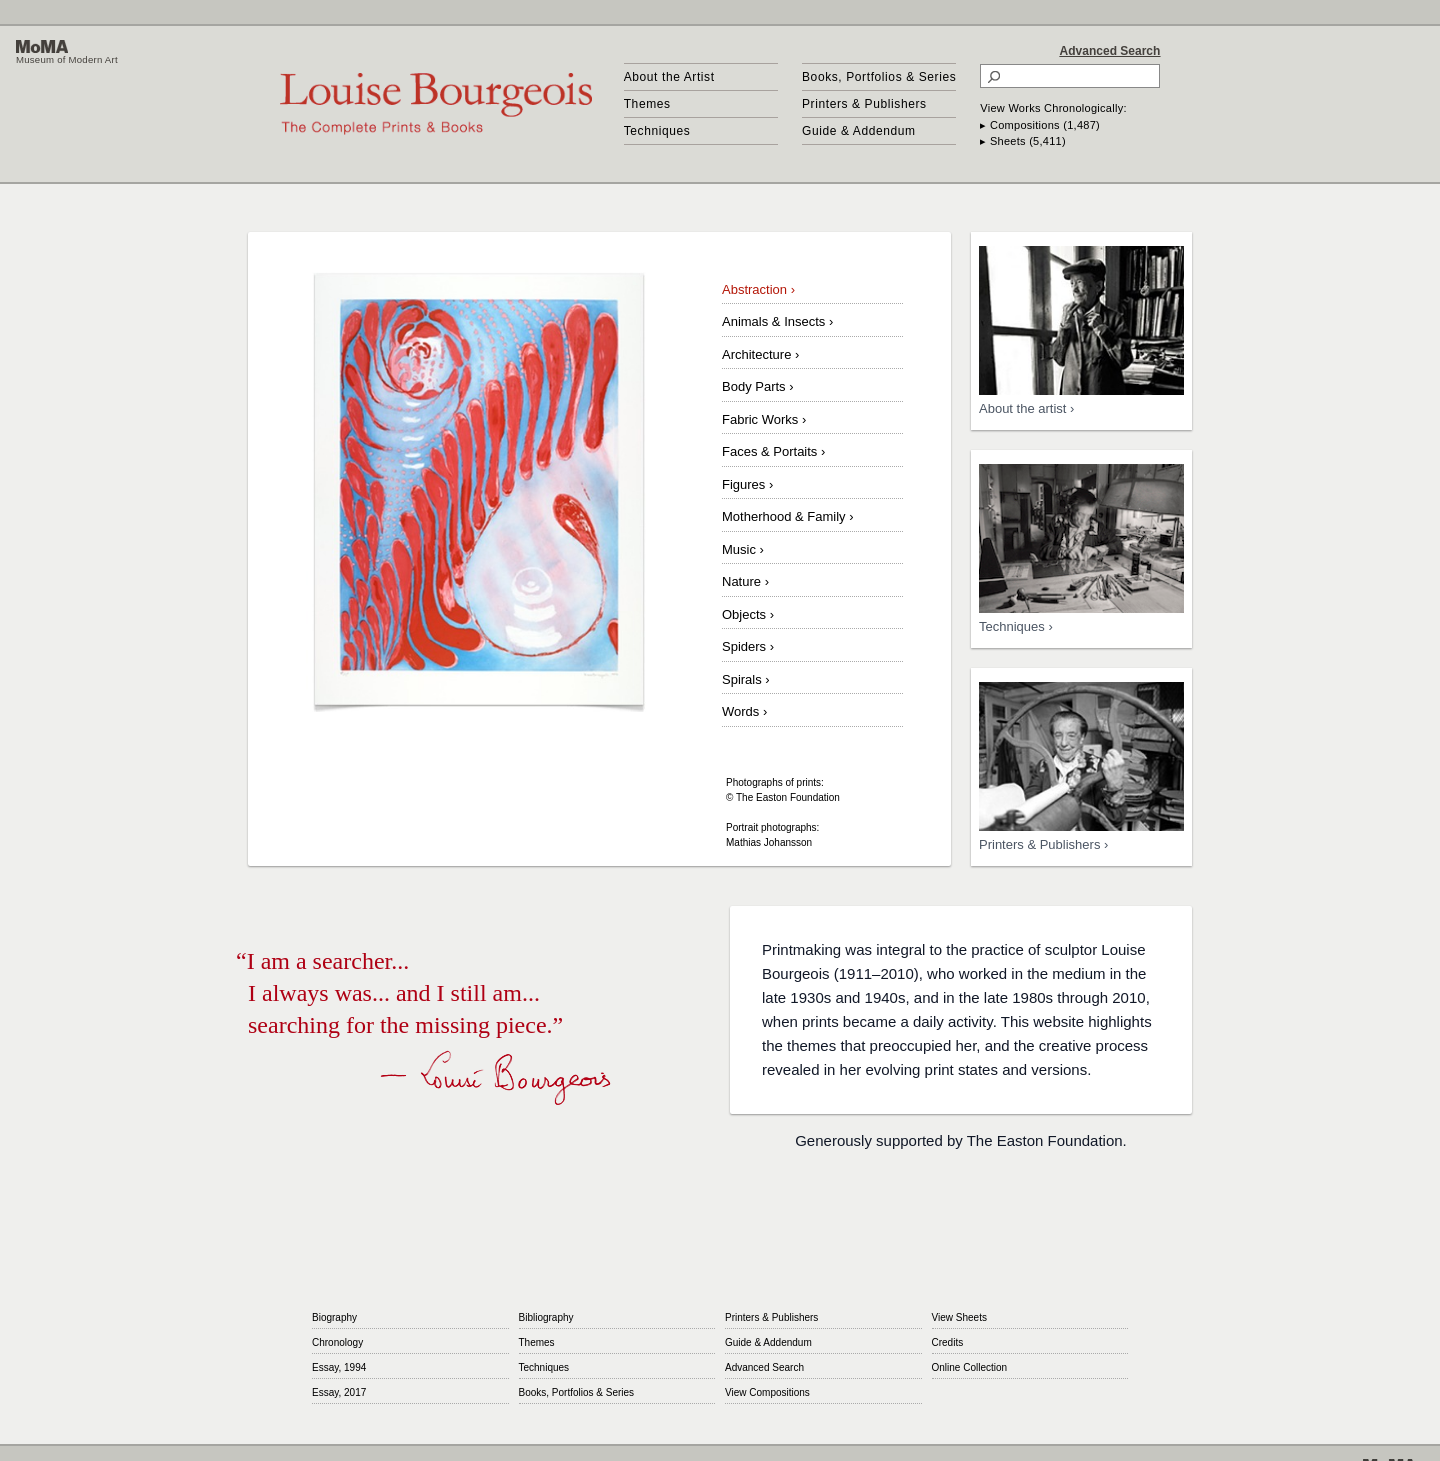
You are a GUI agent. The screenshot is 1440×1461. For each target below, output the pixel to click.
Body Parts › (758, 386)
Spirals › (746, 679)
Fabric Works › (764, 419)
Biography (334, 1317)
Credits (948, 1342)
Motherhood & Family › (788, 516)
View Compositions (767, 1392)
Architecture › (760, 354)
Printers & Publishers (864, 104)
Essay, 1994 (339, 1367)
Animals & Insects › (777, 321)
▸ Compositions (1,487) (1040, 125)
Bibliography (546, 1317)
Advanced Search (1110, 51)
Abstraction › (758, 289)
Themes (647, 104)
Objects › (748, 614)
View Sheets (959, 1317)
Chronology (337, 1342)
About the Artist (669, 77)
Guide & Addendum (859, 131)
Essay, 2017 (339, 1392)
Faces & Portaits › (773, 451)
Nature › (745, 581)
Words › (744, 711)
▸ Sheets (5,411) (1023, 141)
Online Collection (970, 1367)
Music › (743, 549)
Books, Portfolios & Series (879, 77)
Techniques (657, 131)
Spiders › (748, 646)
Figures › (747, 484)
